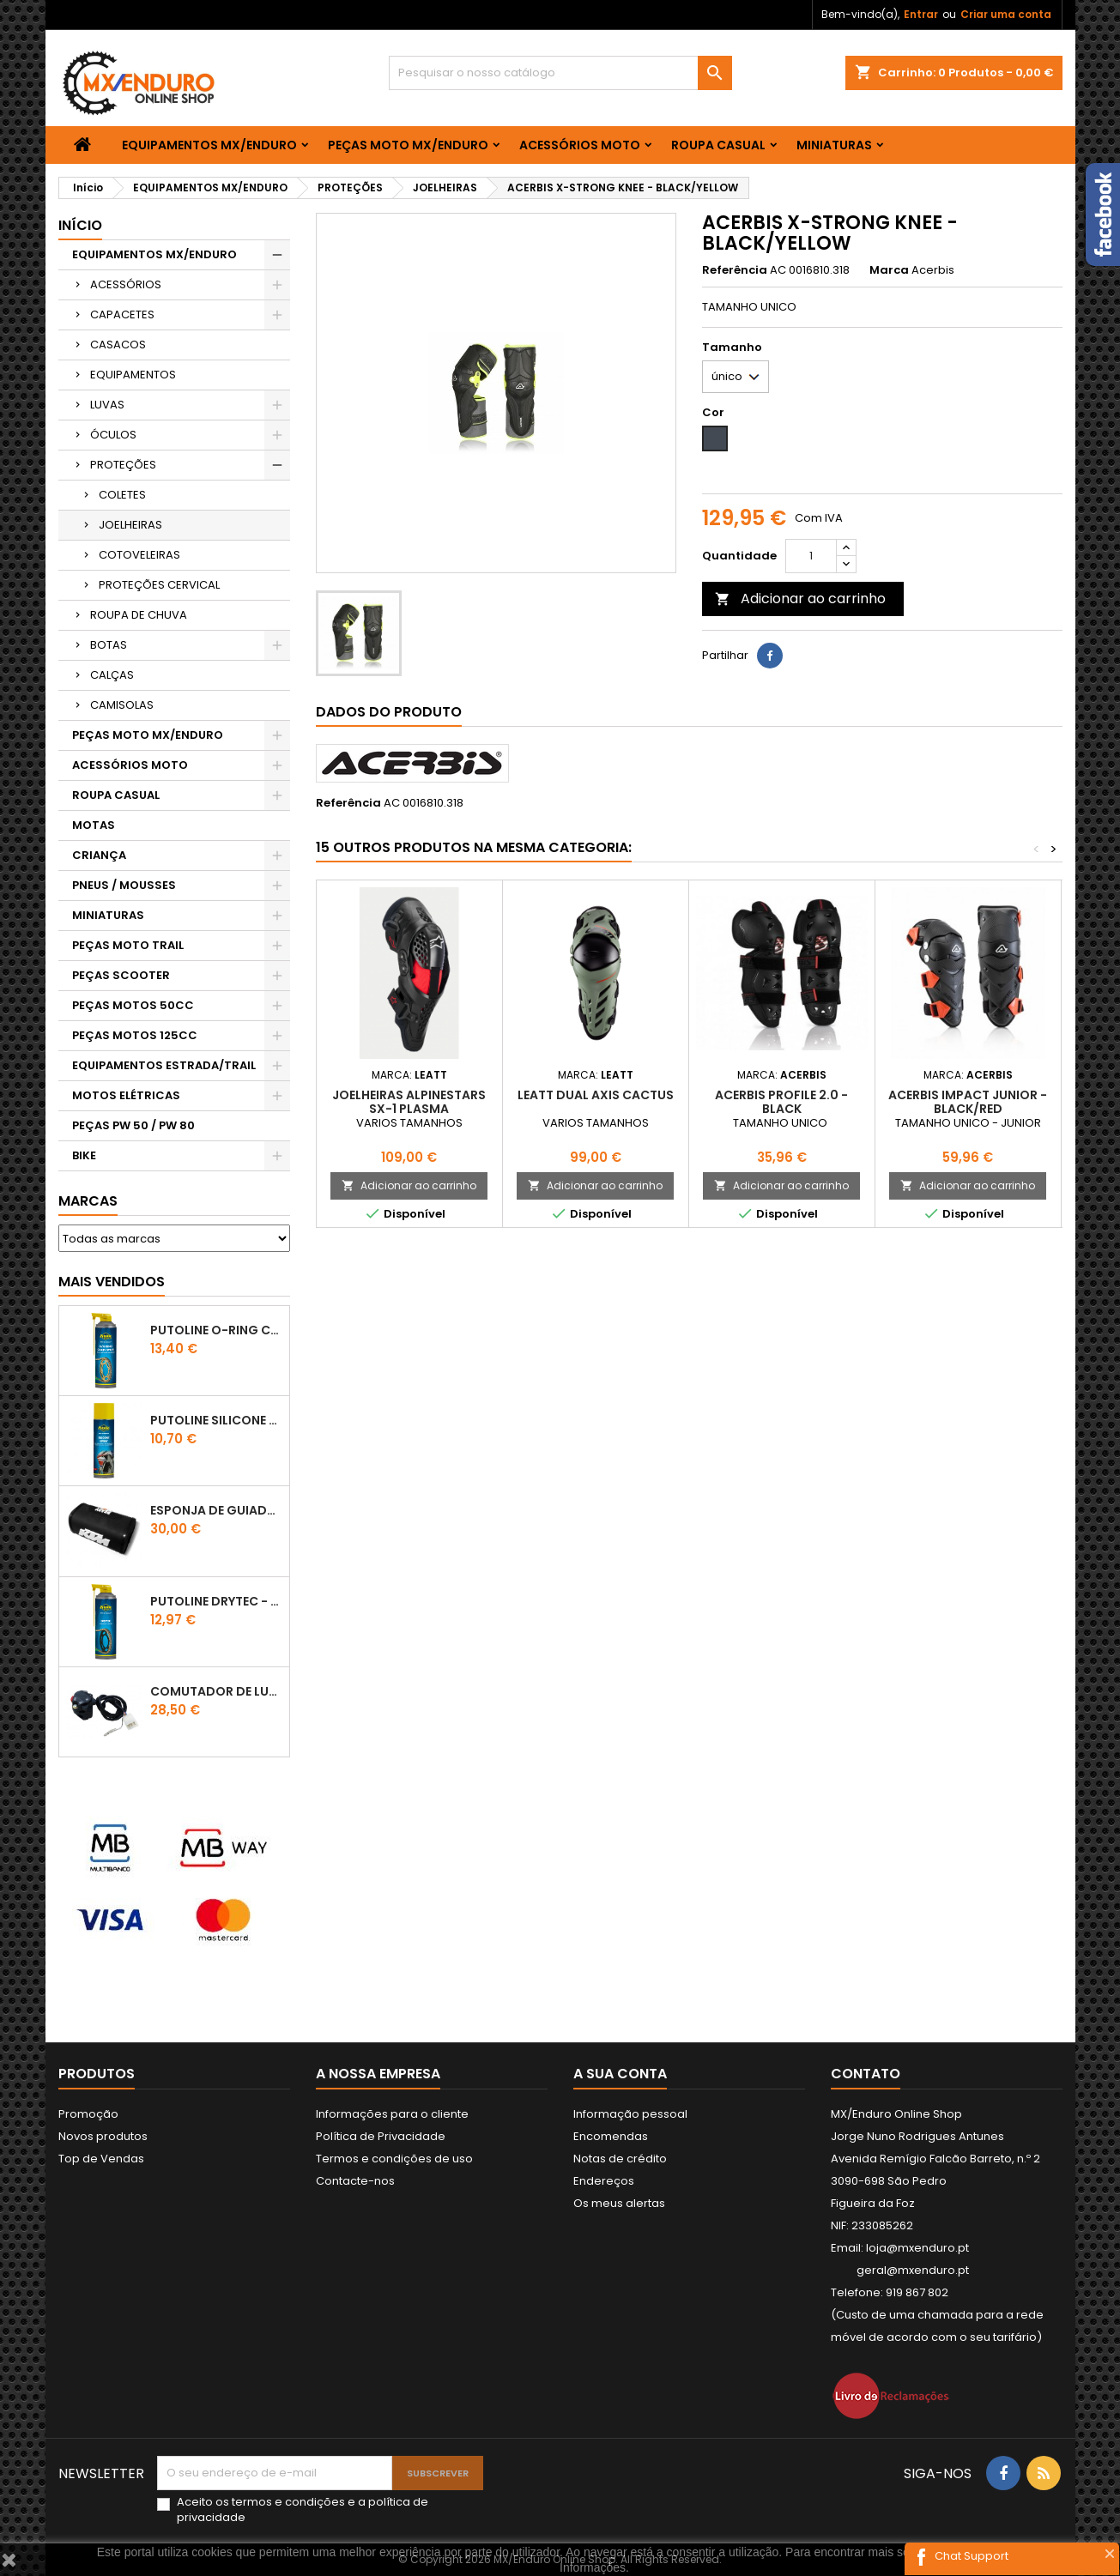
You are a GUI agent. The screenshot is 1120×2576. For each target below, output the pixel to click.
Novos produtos (103, 2136)
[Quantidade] (811, 556)
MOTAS (93, 825)
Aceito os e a (302, 2509)
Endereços (603, 2181)
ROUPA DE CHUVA (138, 615)
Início (80, 225)
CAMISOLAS (122, 705)
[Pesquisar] (560, 73)
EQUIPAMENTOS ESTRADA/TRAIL (164, 1065)
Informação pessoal (630, 2114)
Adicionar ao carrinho (800, 598)
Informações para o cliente (392, 2114)
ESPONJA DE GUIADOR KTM (216, 1510)
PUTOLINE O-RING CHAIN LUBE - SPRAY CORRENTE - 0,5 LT (216, 1330)
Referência (734, 270)
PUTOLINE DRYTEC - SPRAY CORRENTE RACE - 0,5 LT (216, 1601)
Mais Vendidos (111, 1281)
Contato (865, 2073)
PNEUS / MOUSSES (124, 885)
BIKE (84, 1155)
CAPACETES (122, 314)
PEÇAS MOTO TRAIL (128, 945)
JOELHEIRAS (130, 525)
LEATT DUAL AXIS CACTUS (596, 1095)
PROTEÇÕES (123, 465)
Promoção (88, 2114)
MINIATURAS (834, 145)
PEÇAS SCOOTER (121, 975)
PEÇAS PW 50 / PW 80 (133, 1125)
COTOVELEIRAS (139, 555)
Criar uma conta (1005, 14)
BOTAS (108, 645)
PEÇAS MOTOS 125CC (134, 1035)
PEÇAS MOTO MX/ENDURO (408, 145)
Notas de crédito (620, 2158)
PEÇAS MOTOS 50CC (133, 1005)
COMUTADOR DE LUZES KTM (216, 1691)
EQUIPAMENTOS (133, 374)
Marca (889, 270)
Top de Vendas (101, 2158)
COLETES (122, 495)
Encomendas (610, 2136)
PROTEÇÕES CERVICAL (159, 585)
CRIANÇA (99, 855)
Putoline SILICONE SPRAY (216, 1420)
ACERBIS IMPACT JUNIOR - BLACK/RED (967, 1101)
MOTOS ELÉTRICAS (126, 1095)
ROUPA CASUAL (718, 145)
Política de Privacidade (380, 2136)
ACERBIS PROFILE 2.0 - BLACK (781, 1101)
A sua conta (620, 2073)
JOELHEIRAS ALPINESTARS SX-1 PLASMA (409, 1101)
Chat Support (971, 2556)
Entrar (921, 14)
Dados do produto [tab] (389, 712)
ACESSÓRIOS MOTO (579, 145)
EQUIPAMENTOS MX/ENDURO (209, 145)
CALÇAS (112, 675)
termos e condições (288, 2502)
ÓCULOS (113, 434)
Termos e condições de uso (394, 2158)
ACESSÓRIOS (125, 284)
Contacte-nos (355, 2181)
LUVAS (107, 404)
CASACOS (118, 344)
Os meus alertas (619, 2203)
